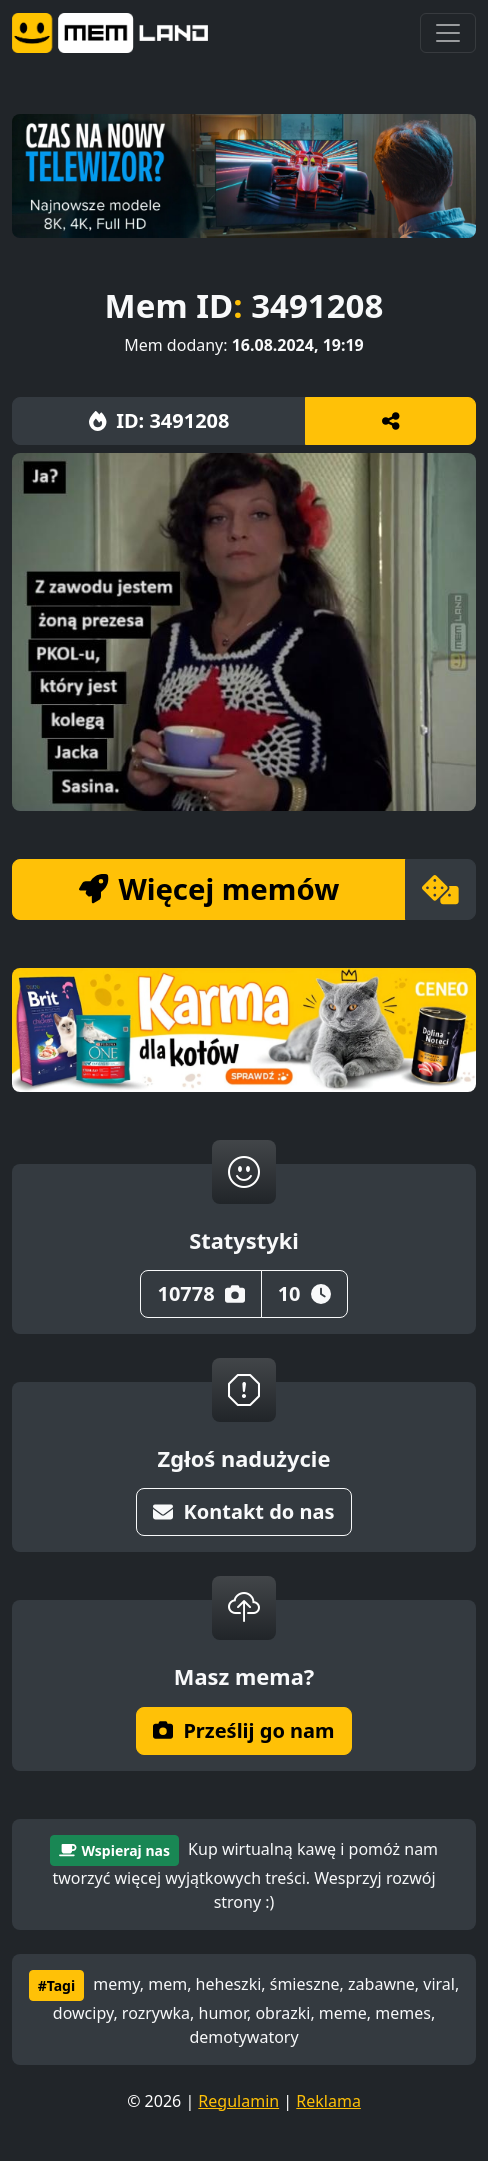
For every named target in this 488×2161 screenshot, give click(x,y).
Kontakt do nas (243, 1511)
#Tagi (56, 1985)
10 (304, 1293)
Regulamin (238, 2101)
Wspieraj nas (114, 1850)
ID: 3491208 (159, 420)
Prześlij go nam (243, 1730)
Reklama (328, 2101)
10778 (200, 1293)
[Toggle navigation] (448, 33)
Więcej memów (209, 889)
